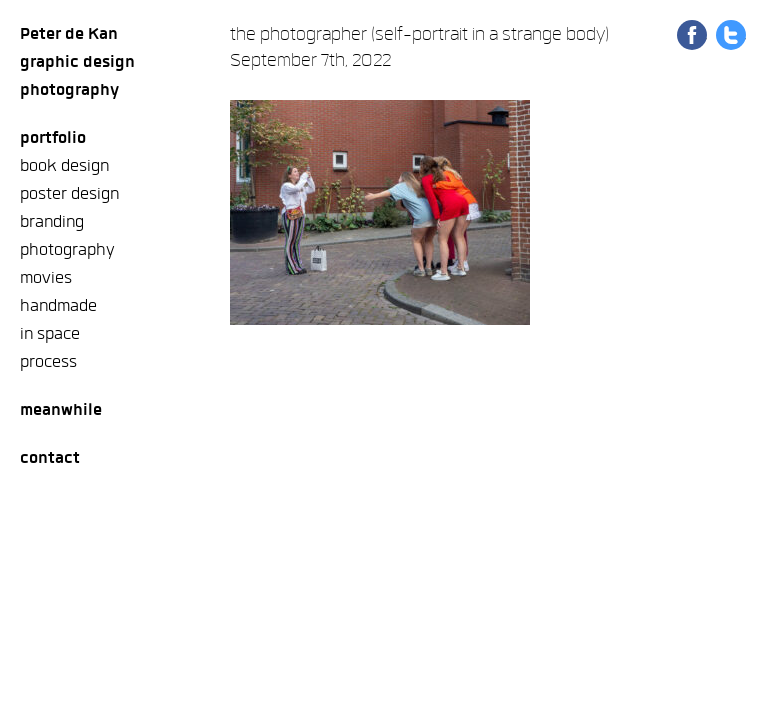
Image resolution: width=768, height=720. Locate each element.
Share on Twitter (731, 35)
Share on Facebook (692, 35)
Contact (50, 457)
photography (67, 249)
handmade (58, 305)
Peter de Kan (69, 33)
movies (46, 277)
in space (50, 333)
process (48, 361)
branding (52, 221)
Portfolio (53, 137)
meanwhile (61, 409)
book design (64, 165)
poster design (69, 193)
